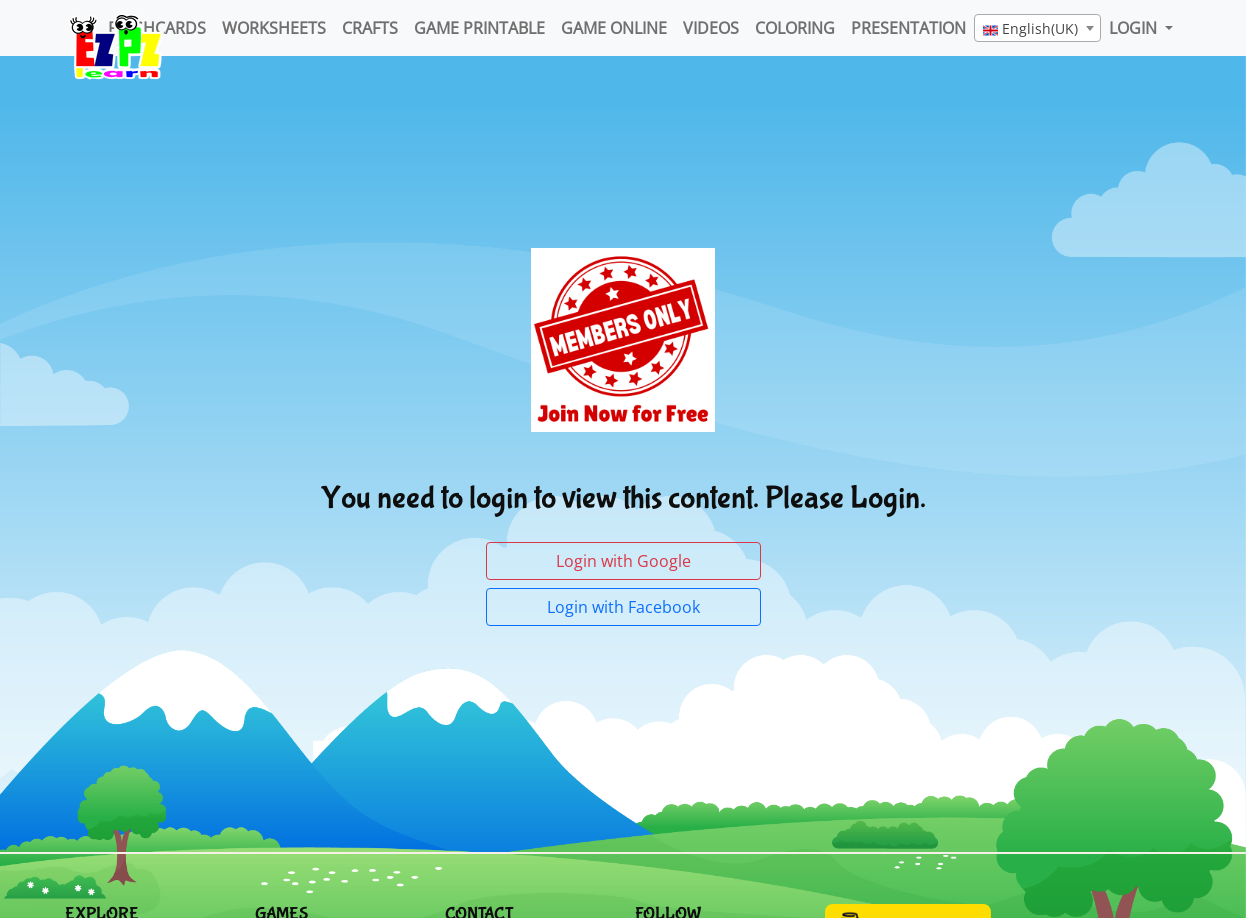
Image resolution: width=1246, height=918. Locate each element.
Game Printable (479, 28)
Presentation (908, 28)
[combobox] (1037, 28)
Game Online (614, 28)
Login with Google (623, 561)
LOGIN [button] (1135, 28)
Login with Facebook (623, 607)
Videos (711, 28)
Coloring (795, 28)
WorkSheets (274, 28)
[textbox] (1037, 29)
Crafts (370, 28)
